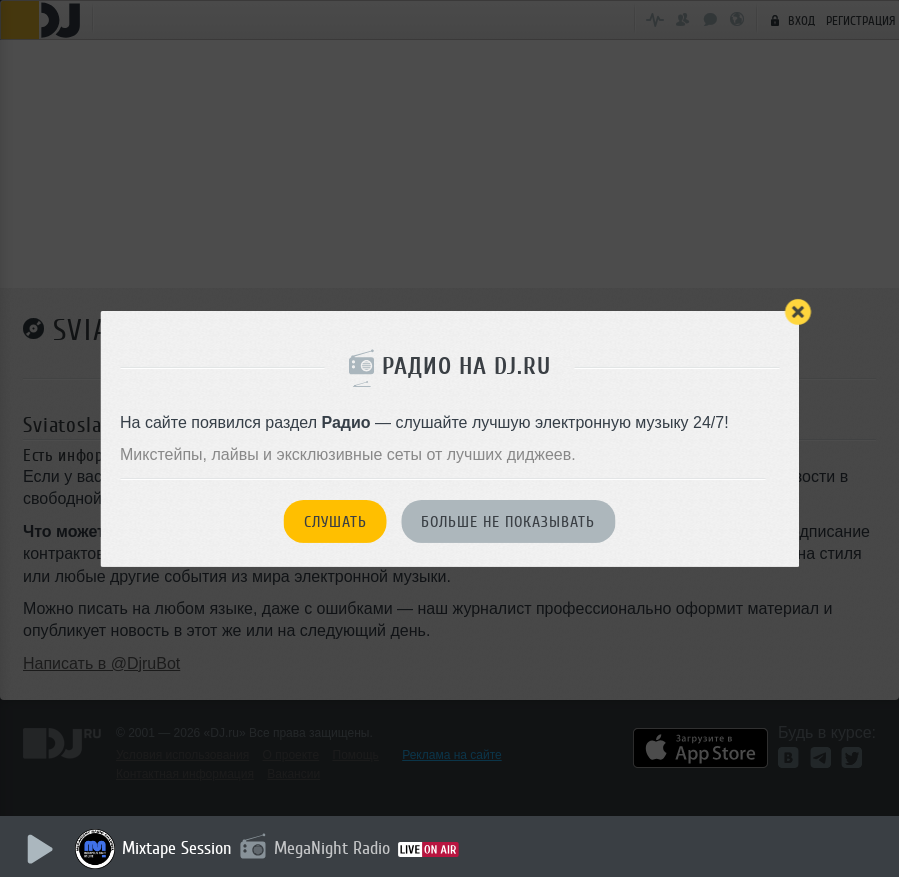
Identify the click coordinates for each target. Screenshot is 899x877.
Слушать (335, 522)
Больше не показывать (508, 522)
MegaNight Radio (332, 848)
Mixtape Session (177, 848)
